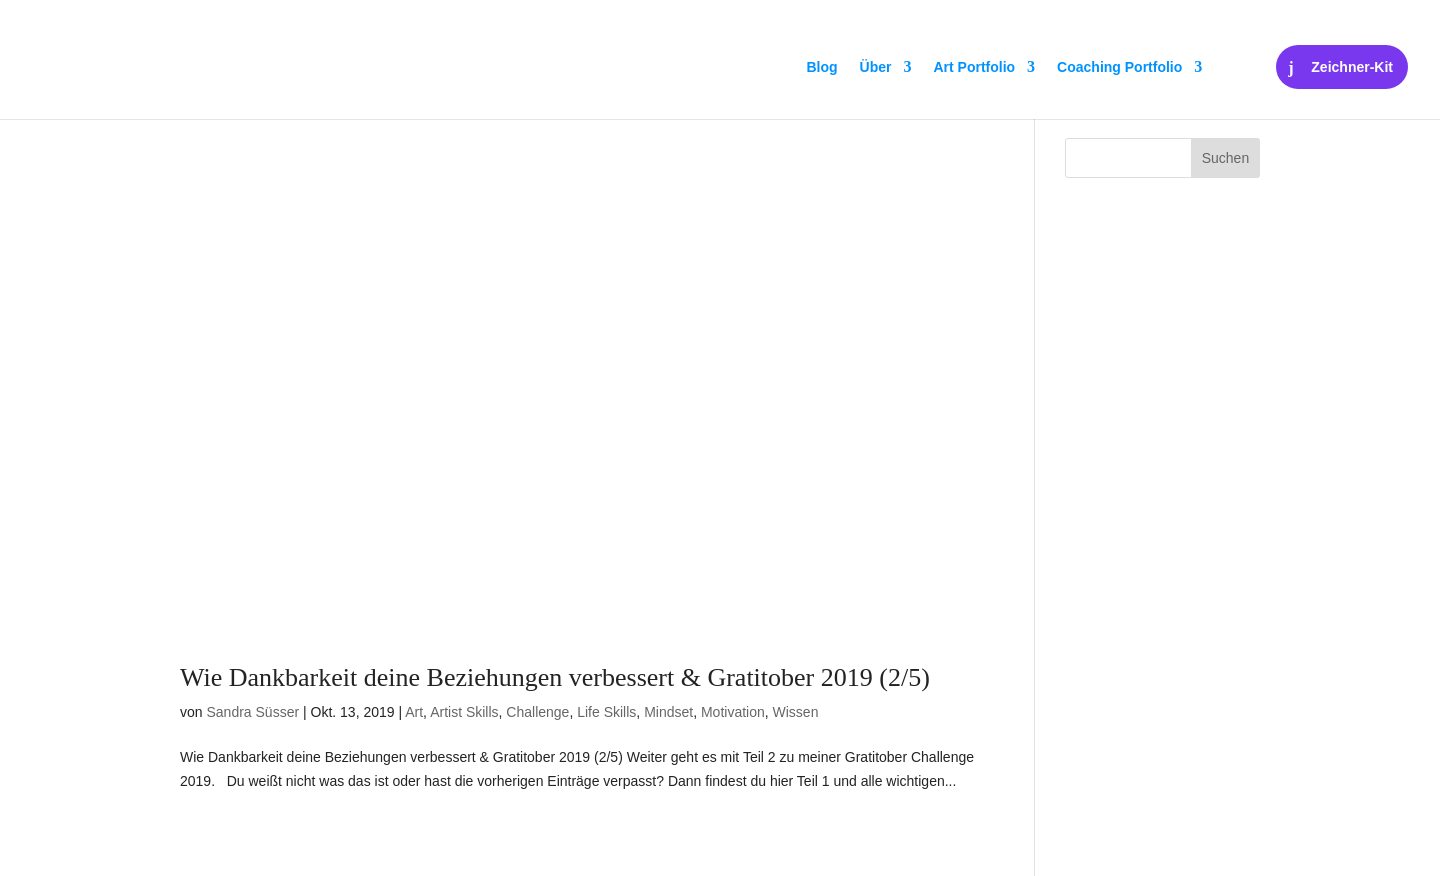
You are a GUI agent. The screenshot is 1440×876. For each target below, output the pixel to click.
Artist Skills (464, 712)
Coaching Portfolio (1119, 67)
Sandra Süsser (252, 712)
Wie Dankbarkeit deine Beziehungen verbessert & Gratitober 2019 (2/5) (555, 677)
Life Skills (606, 712)
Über (876, 67)
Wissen (796, 712)
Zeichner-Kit (1352, 67)
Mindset (668, 712)
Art (414, 712)
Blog (821, 67)
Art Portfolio (974, 67)
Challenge (537, 712)
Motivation (733, 712)
